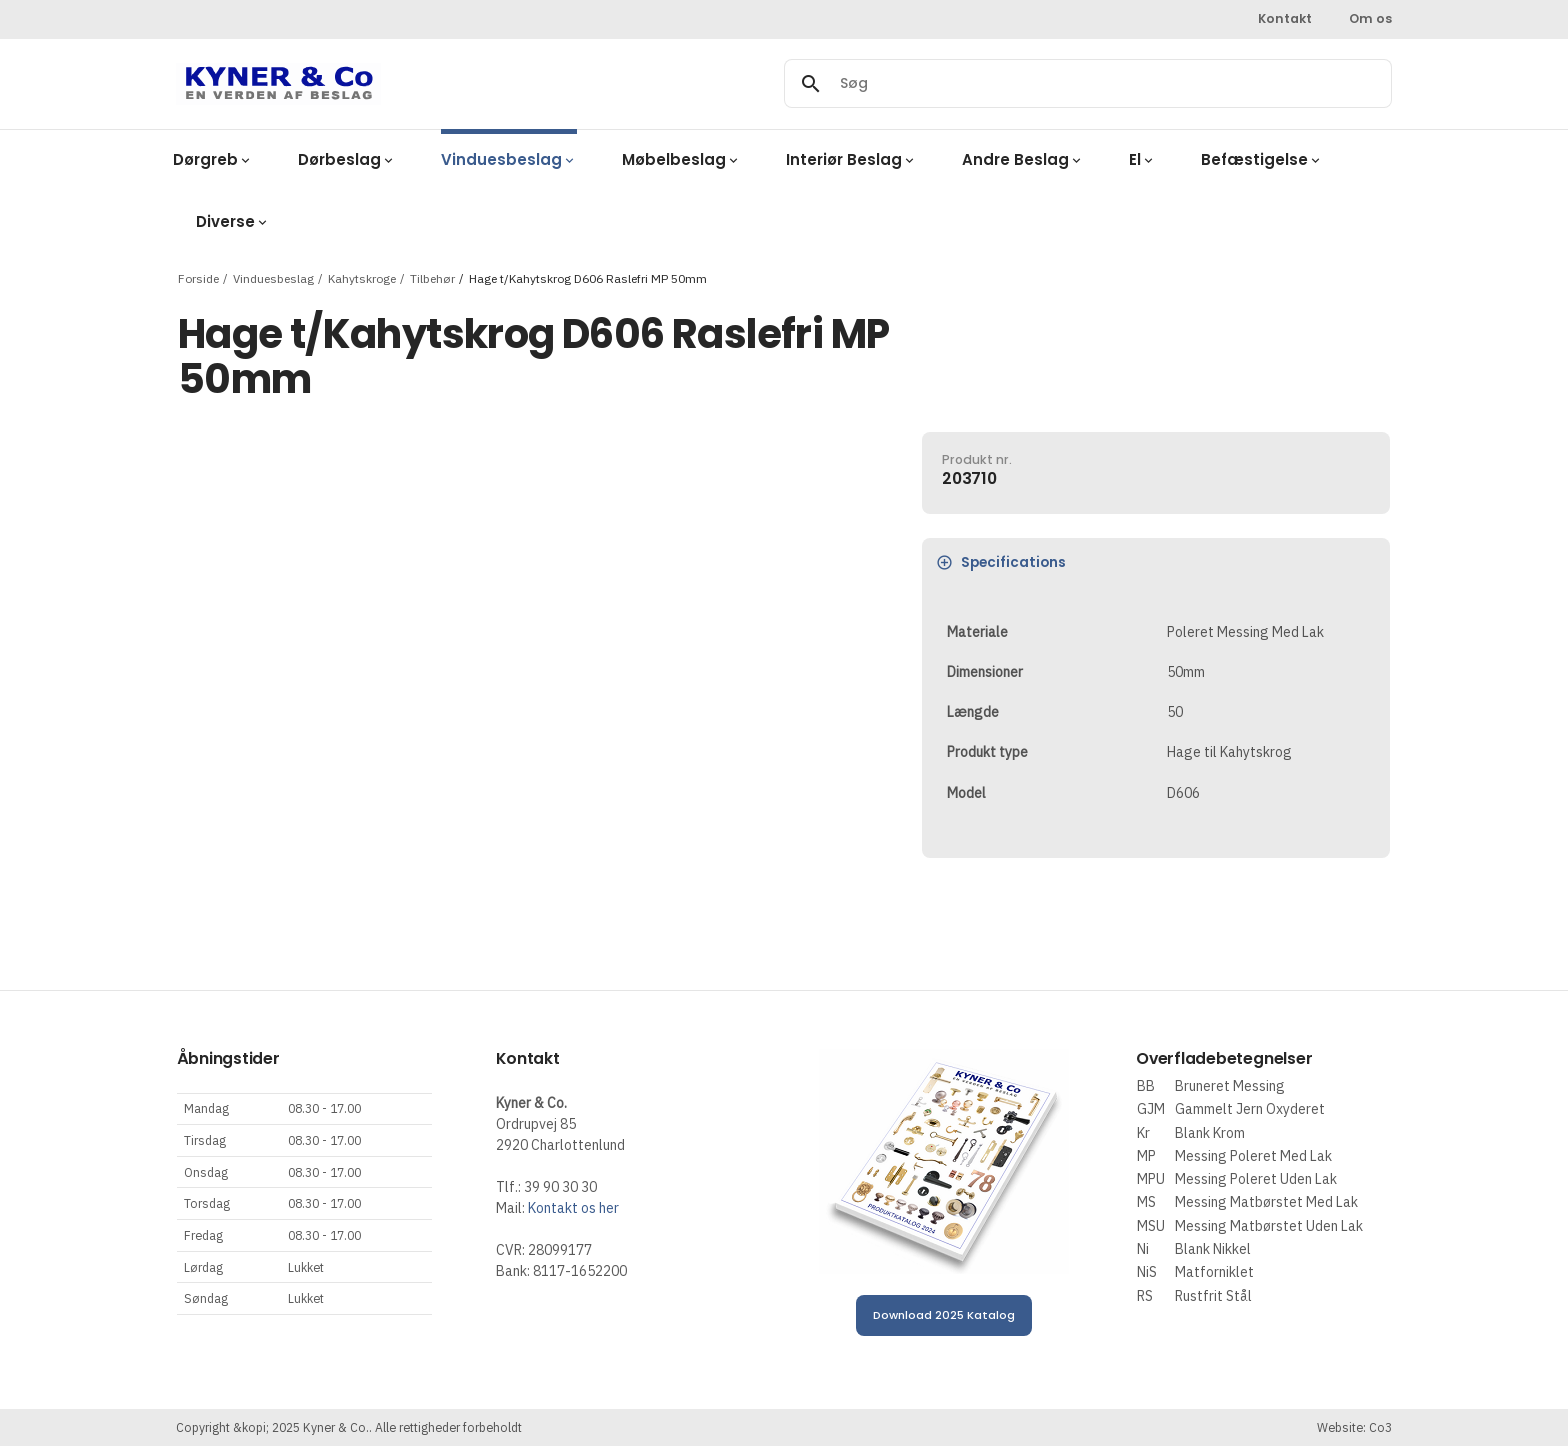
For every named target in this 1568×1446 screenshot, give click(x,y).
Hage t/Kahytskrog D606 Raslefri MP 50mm (588, 277)
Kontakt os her (573, 1208)
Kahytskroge (362, 277)
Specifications (1001, 562)
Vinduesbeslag (273, 277)
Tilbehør (432, 277)
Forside (198, 277)
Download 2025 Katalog (944, 1315)
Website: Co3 (1354, 1427)
